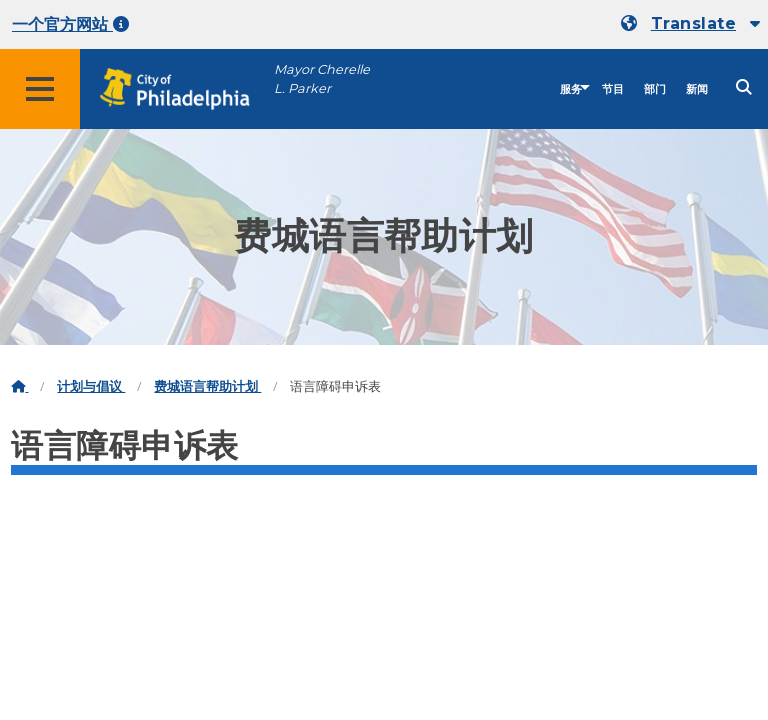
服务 (571, 89)
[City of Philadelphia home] (185, 89)
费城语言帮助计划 (207, 386)
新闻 (697, 89)
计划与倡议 (91, 386)
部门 (655, 89)
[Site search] (744, 87)
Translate (693, 23)
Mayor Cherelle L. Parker (322, 79)
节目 (613, 89)
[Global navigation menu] (40, 89)
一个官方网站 (70, 24)
